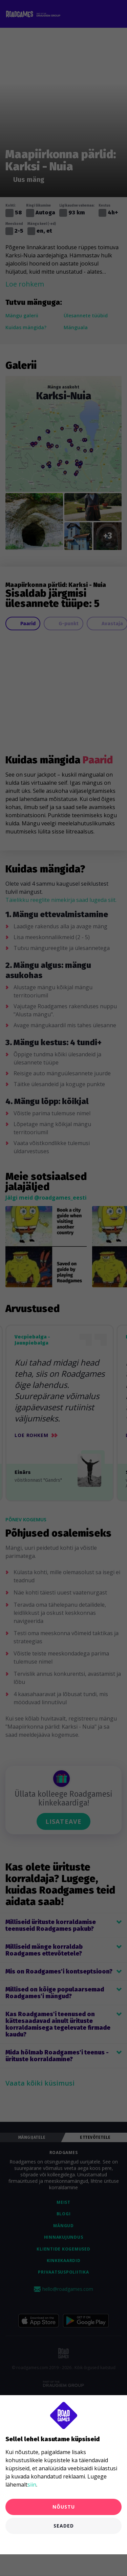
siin (31, 2484)
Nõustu (63, 2507)
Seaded (64, 2525)
